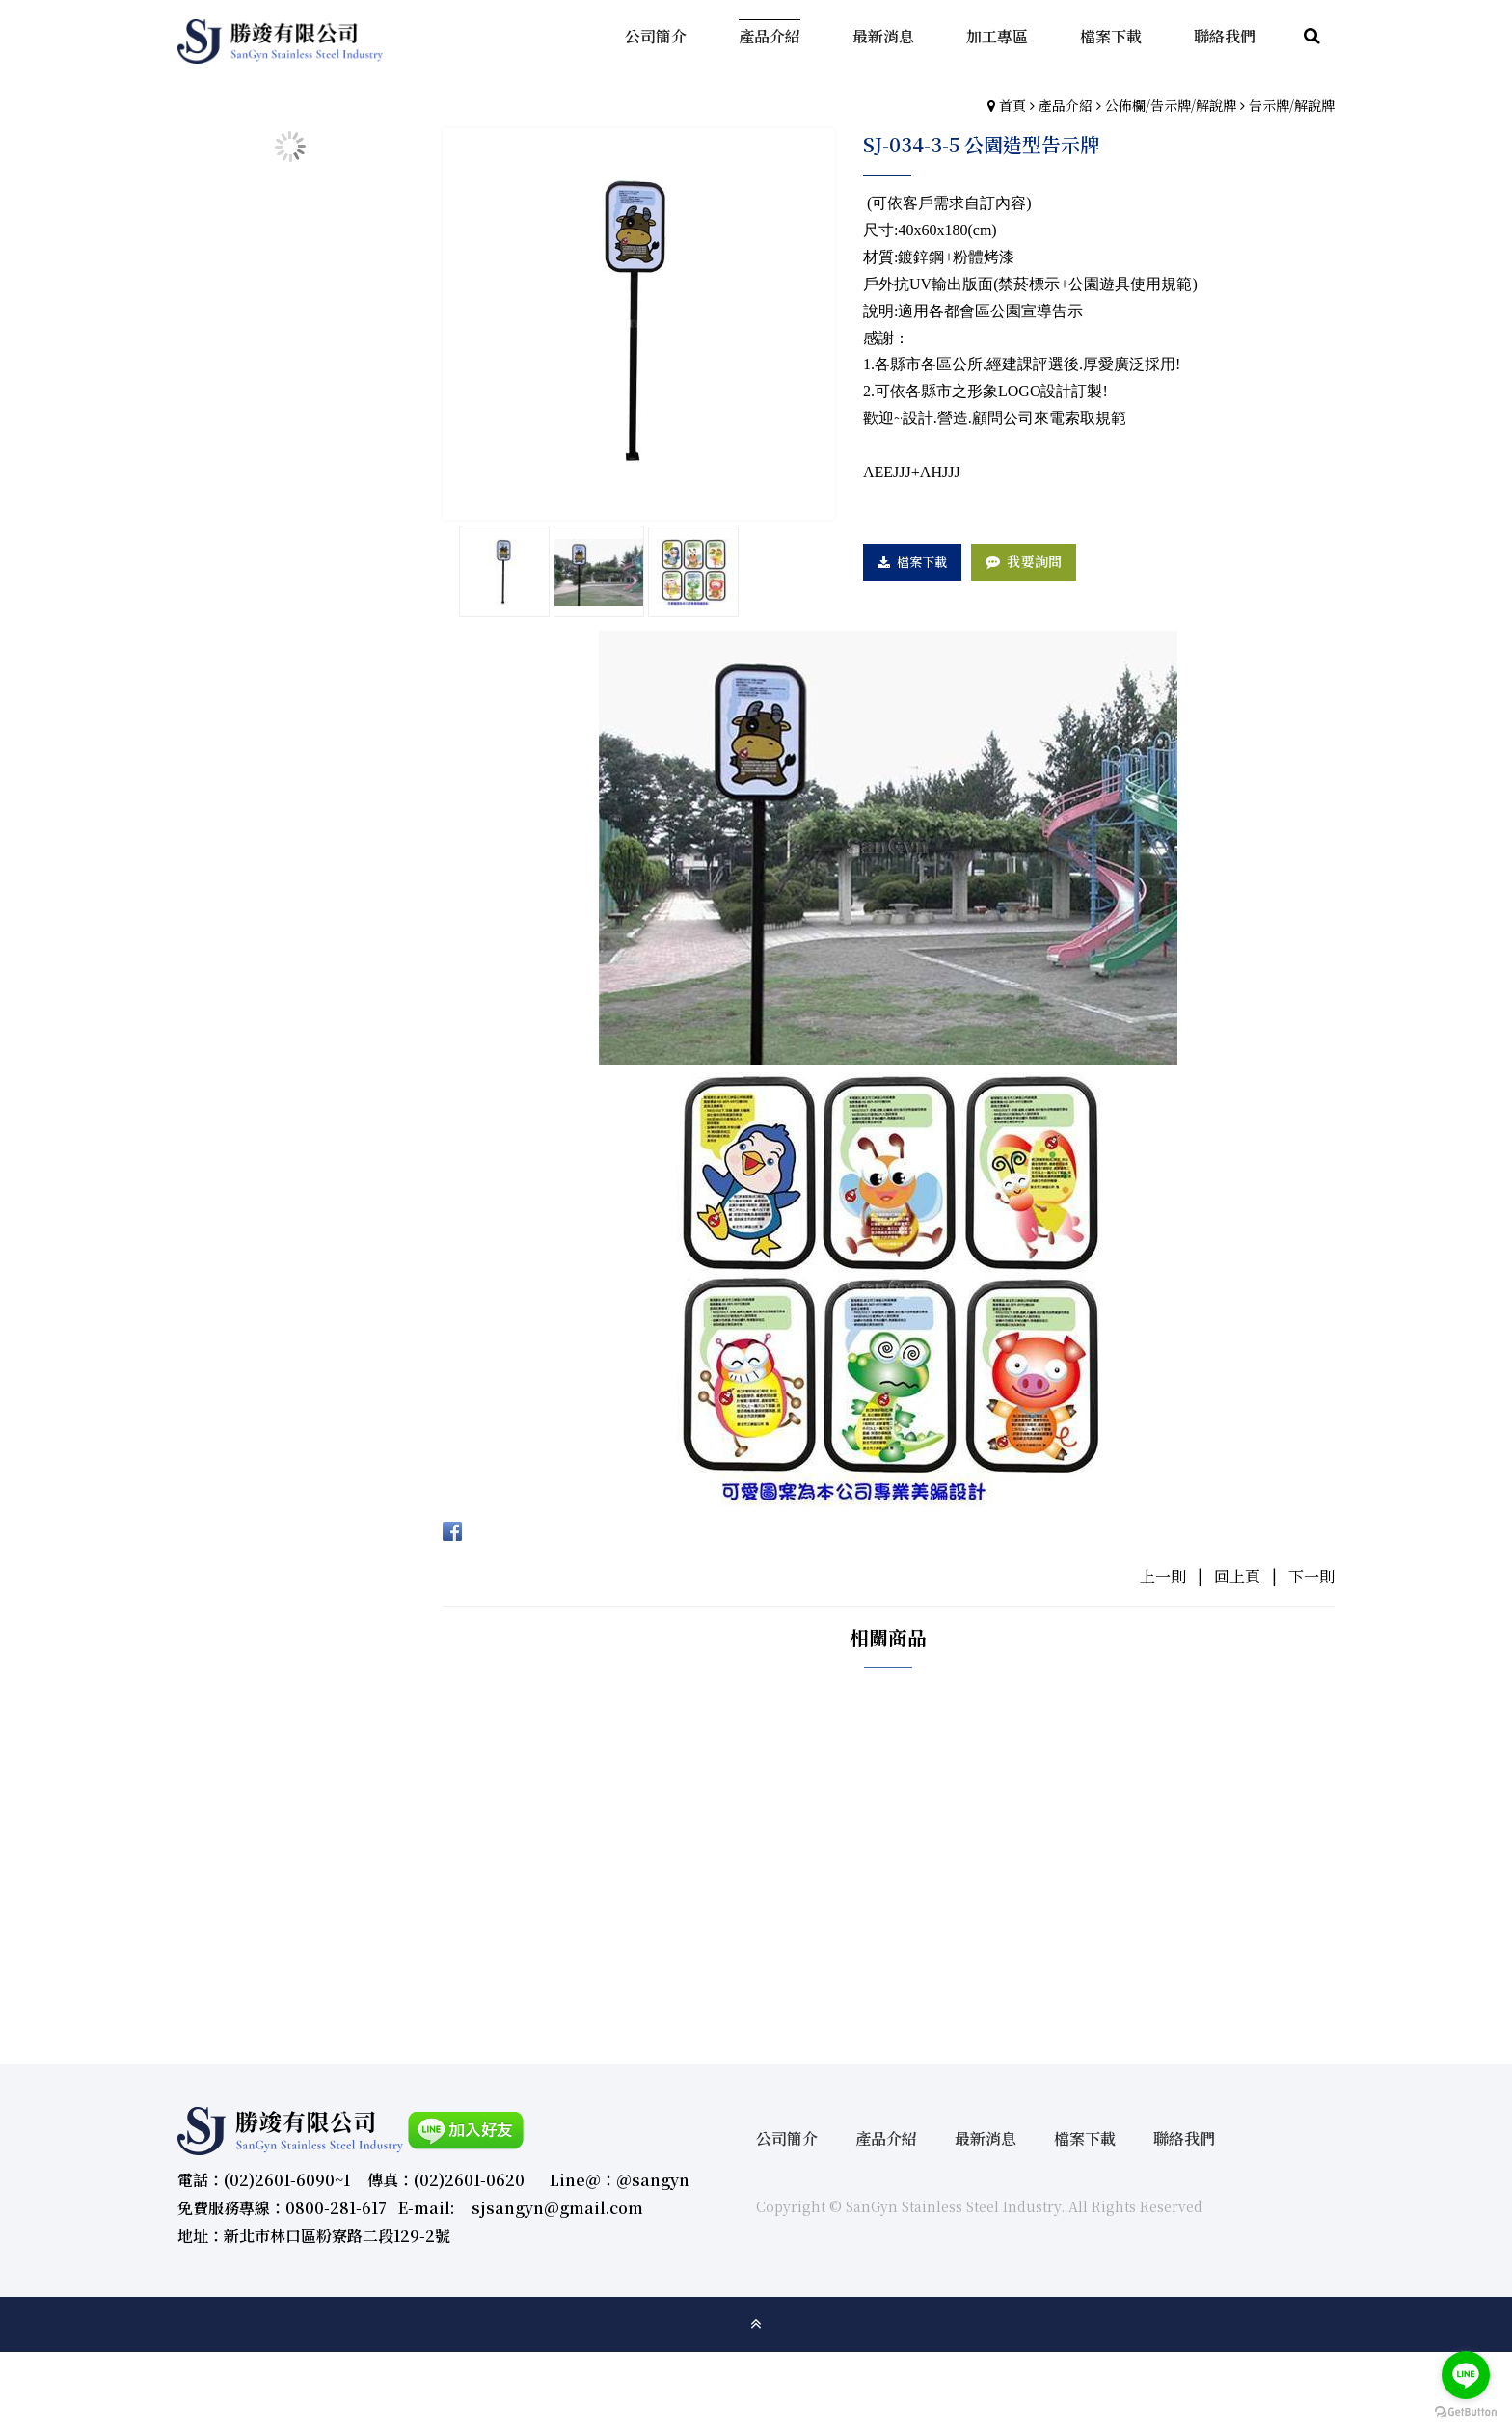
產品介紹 (1066, 105)
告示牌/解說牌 (1292, 105)
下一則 (1311, 1576)
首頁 (1012, 105)
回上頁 (1237, 1576)
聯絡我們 (1184, 2138)
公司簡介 (787, 2138)
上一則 (1163, 1576)
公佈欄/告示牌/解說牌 (1170, 105)
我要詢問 (1034, 561)
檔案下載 (922, 562)
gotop (756, 2324)
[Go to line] (1466, 2375)
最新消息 (985, 2138)
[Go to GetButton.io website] (1466, 2412)
